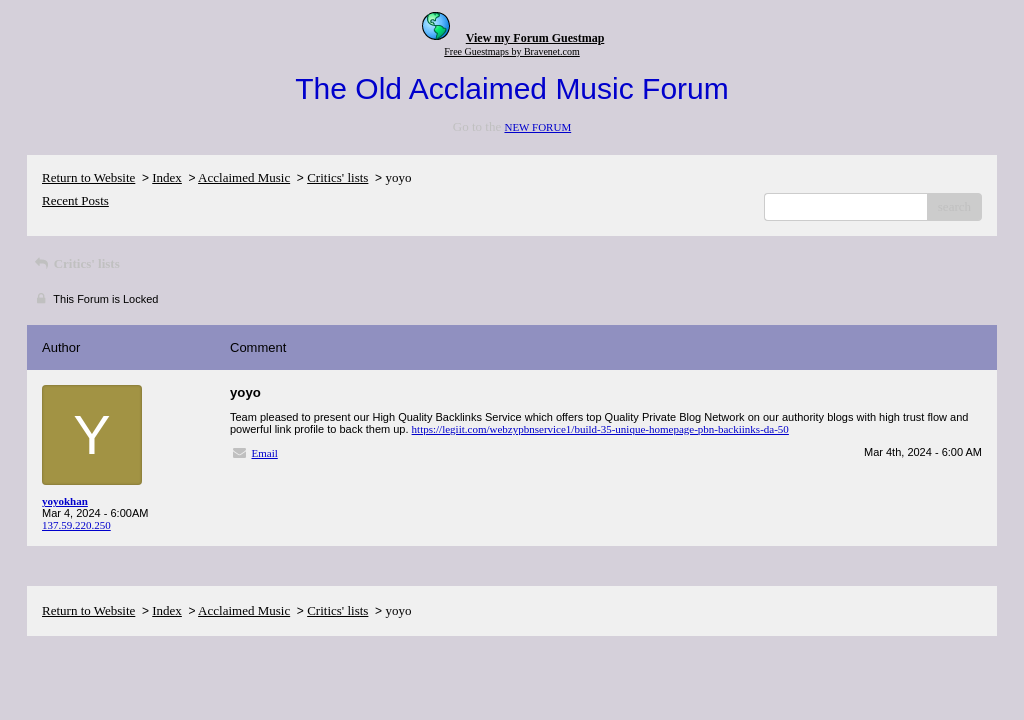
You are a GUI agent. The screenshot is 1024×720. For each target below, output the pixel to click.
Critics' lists (337, 177)
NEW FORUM (537, 127)
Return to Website (88, 177)
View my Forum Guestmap (535, 38)
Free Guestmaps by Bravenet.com (512, 51)
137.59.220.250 (76, 525)
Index (167, 177)
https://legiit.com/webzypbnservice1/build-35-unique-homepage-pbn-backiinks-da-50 (600, 429)
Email (265, 453)
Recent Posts (75, 200)
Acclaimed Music (244, 177)
